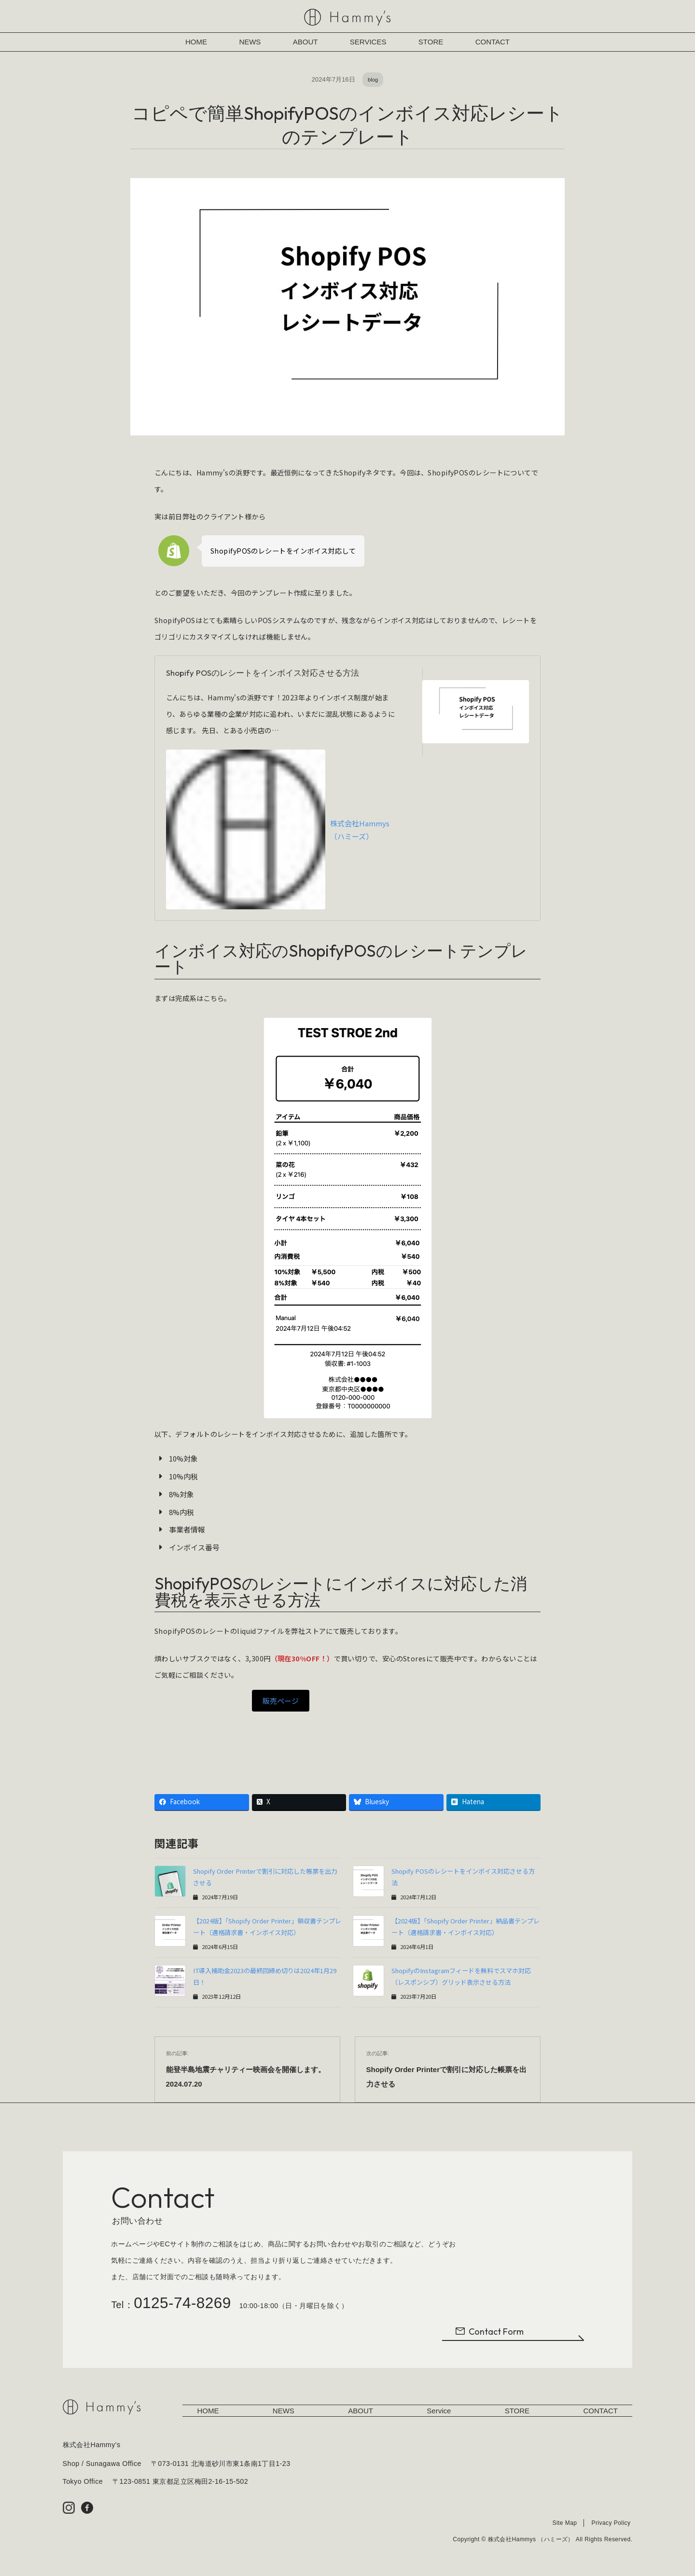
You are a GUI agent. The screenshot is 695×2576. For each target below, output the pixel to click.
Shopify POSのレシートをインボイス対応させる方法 (262, 673)
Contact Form (489, 2333)
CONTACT (492, 42)
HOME (196, 42)
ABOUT (305, 42)
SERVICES (368, 42)
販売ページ (281, 1701)
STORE (430, 42)
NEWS (250, 42)
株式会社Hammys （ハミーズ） (278, 829)
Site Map (564, 2524)
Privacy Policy (610, 2524)
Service (439, 2413)
